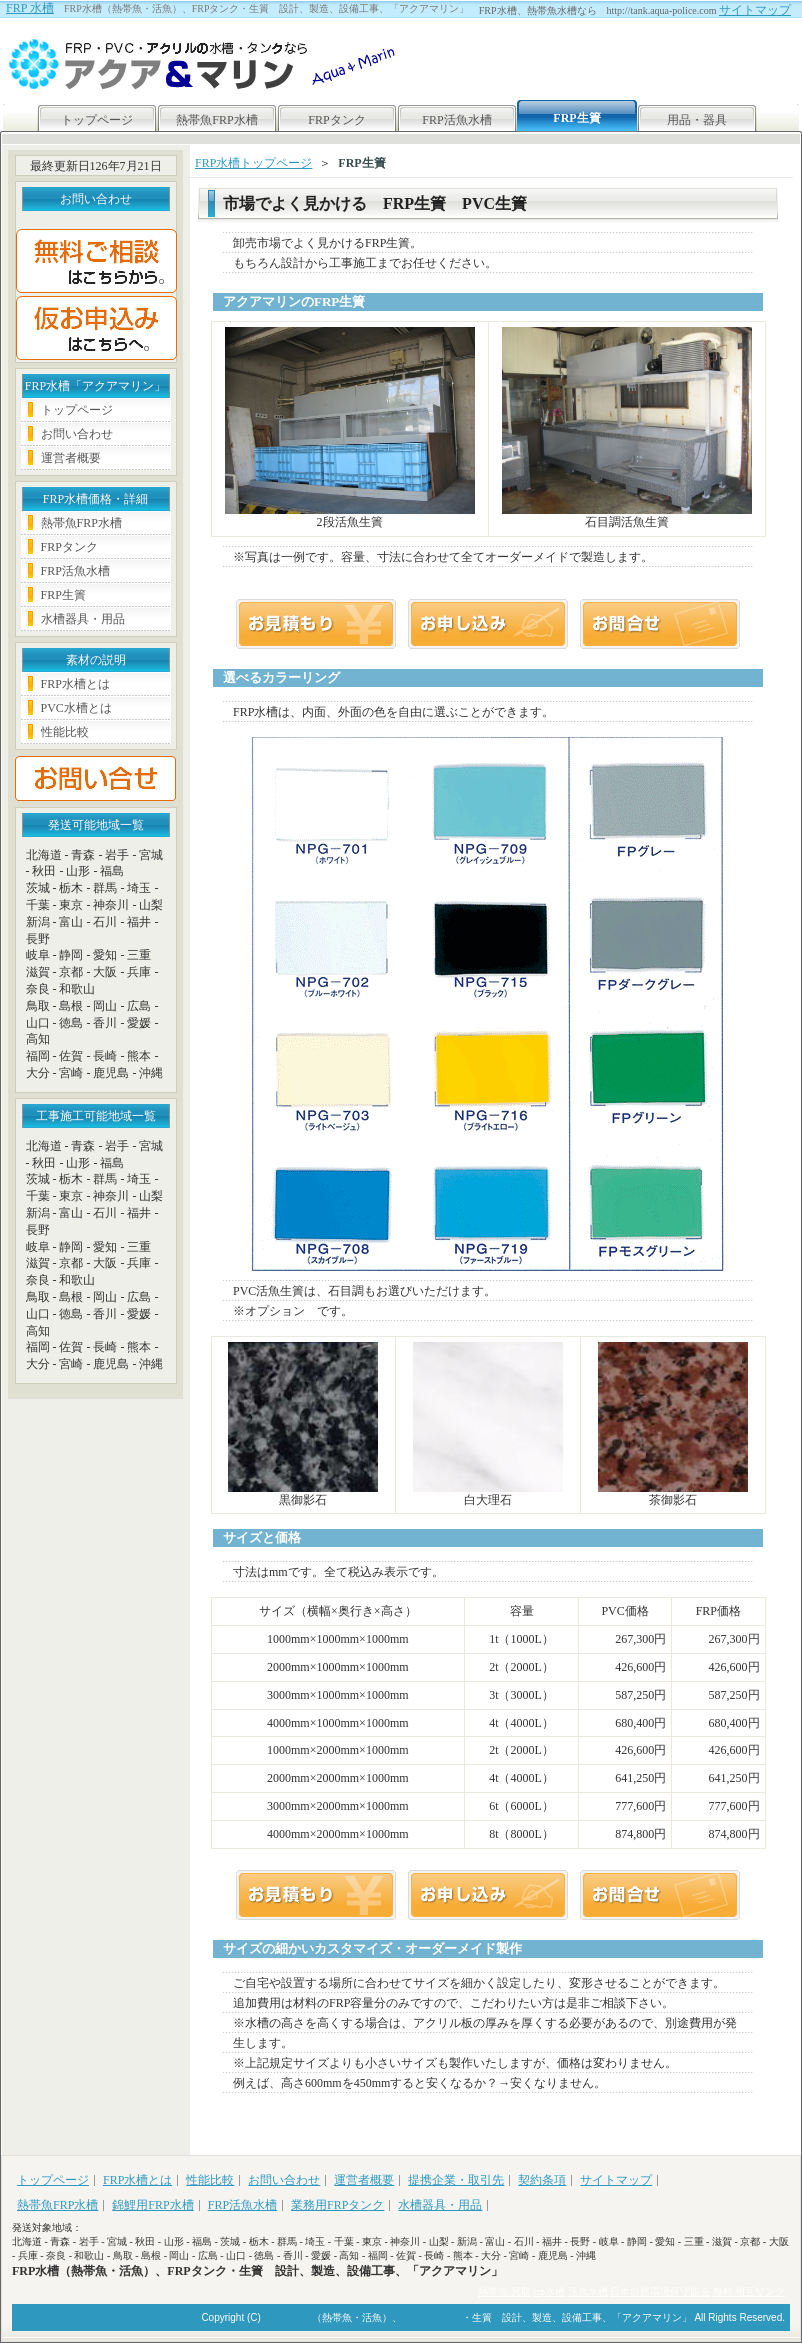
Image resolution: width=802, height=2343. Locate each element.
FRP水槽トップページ (253, 163)
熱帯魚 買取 (504, 2291)
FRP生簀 (63, 595)
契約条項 (542, 2180)
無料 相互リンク (749, 2291)
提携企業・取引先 (456, 2180)
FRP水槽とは (75, 684)
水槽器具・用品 (83, 619)
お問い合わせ (77, 434)
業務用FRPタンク (337, 2205)
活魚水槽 (588, 2291)
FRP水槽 (288, 2317)
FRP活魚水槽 (456, 120)
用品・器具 (697, 120)
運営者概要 (71, 458)
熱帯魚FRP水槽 (216, 120)
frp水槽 (549, 2291)
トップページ (97, 120)
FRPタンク (336, 120)
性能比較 (65, 732)
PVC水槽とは (76, 708)
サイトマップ (755, 10)
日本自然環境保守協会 (660, 2291)
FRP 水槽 (30, 8)
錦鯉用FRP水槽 (152, 2205)
